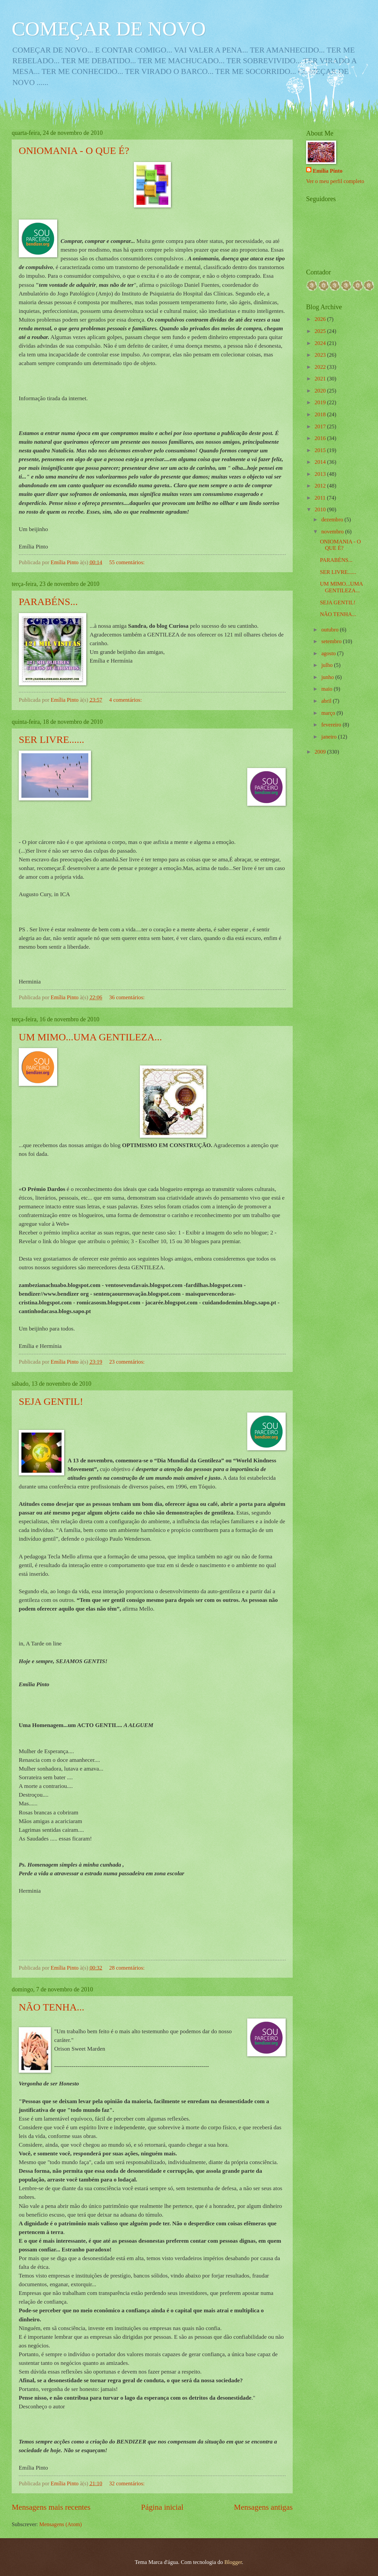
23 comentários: (127, 1362)
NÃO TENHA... (51, 2006)
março (328, 713)
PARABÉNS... (48, 601)
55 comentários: (127, 562)
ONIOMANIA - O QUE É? (74, 150)
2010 (321, 509)
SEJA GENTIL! (51, 1401)
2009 (321, 752)
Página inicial (162, 2507)
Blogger (233, 2562)
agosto (329, 653)
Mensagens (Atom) (60, 2524)
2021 (321, 378)
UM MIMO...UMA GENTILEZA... (90, 1036)
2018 (321, 414)
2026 (321, 319)
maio (327, 689)
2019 (321, 402)
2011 (321, 498)
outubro (330, 629)
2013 (321, 474)
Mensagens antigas (263, 2507)
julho (327, 665)
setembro (332, 641)
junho (328, 677)
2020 (321, 391)
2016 (321, 438)
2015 (321, 450)
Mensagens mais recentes (51, 2507)
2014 (321, 462)
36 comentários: (127, 997)
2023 (321, 355)
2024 (321, 343)
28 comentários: (127, 1968)
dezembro (332, 519)
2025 (321, 331)
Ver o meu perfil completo (335, 181)
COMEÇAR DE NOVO (109, 29)
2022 (321, 367)
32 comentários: (127, 2483)
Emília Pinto (328, 171)
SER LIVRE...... (51, 739)
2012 (321, 486)
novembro (333, 531)
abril (327, 701)
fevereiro (332, 724)
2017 (321, 426)
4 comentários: (126, 700)
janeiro (329, 737)
